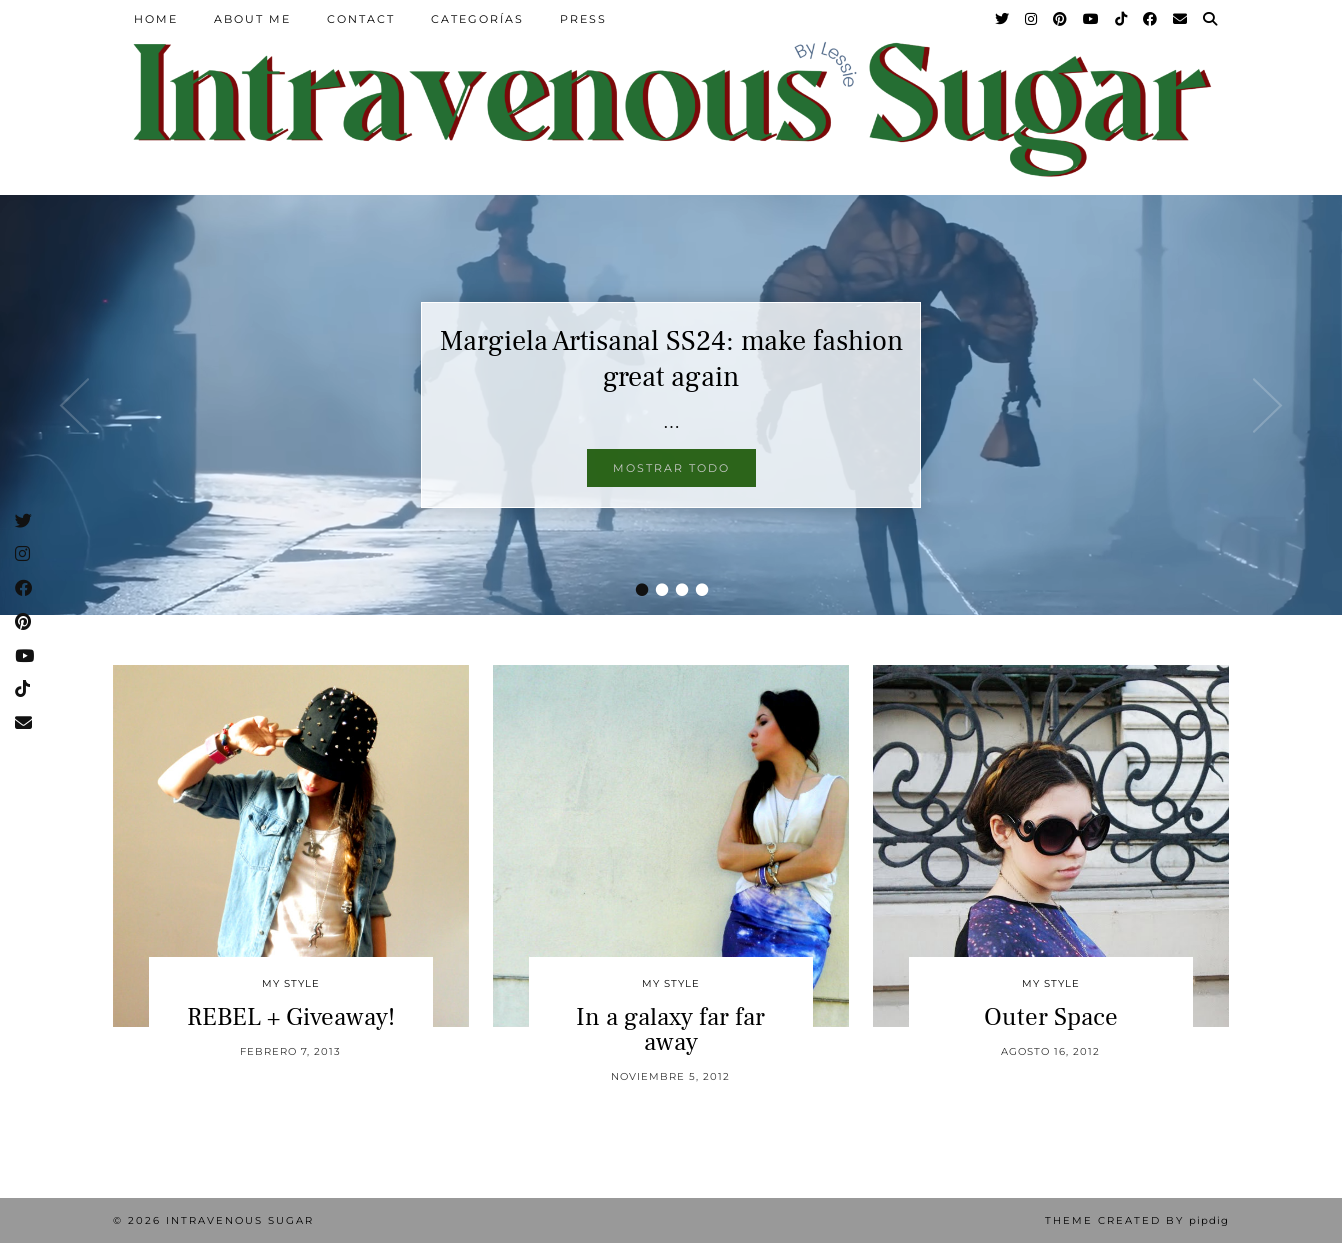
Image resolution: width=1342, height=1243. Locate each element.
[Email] (1181, 19)
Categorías (477, 19)
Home (156, 19)
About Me (252, 19)
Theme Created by (1137, 1220)
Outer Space (1051, 1017)
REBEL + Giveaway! (291, 1017)
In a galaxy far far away (670, 1029)
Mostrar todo (671, 468)
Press (583, 19)
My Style (291, 983)
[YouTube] (1092, 19)
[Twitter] (1003, 19)
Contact (361, 19)
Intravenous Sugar (240, 1220)
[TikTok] (1122, 19)
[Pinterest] (1061, 19)
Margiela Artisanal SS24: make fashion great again (671, 359)
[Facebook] (1151, 19)
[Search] (1211, 19)
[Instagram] (1032, 19)
